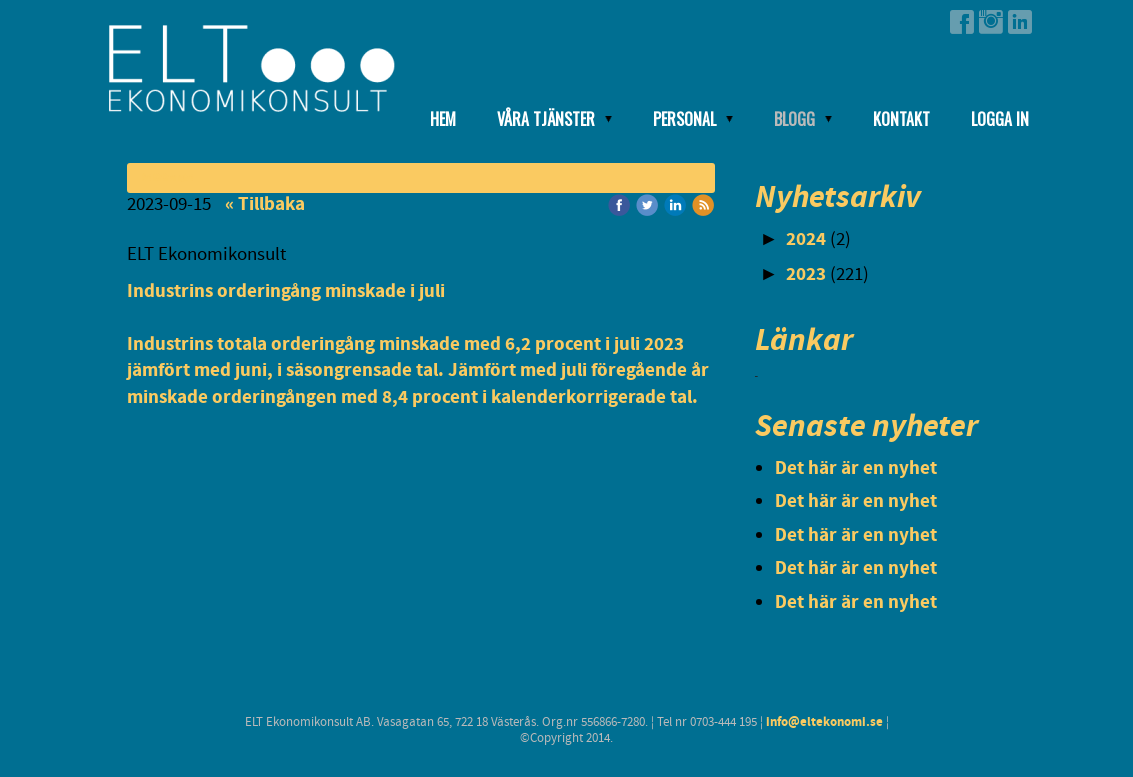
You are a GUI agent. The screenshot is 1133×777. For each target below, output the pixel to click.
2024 (806, 239)
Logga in (1000, 119)
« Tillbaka (265, 204)
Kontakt (901, 119)
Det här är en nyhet (856, 468)
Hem (443, 119)
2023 (806, 274)
